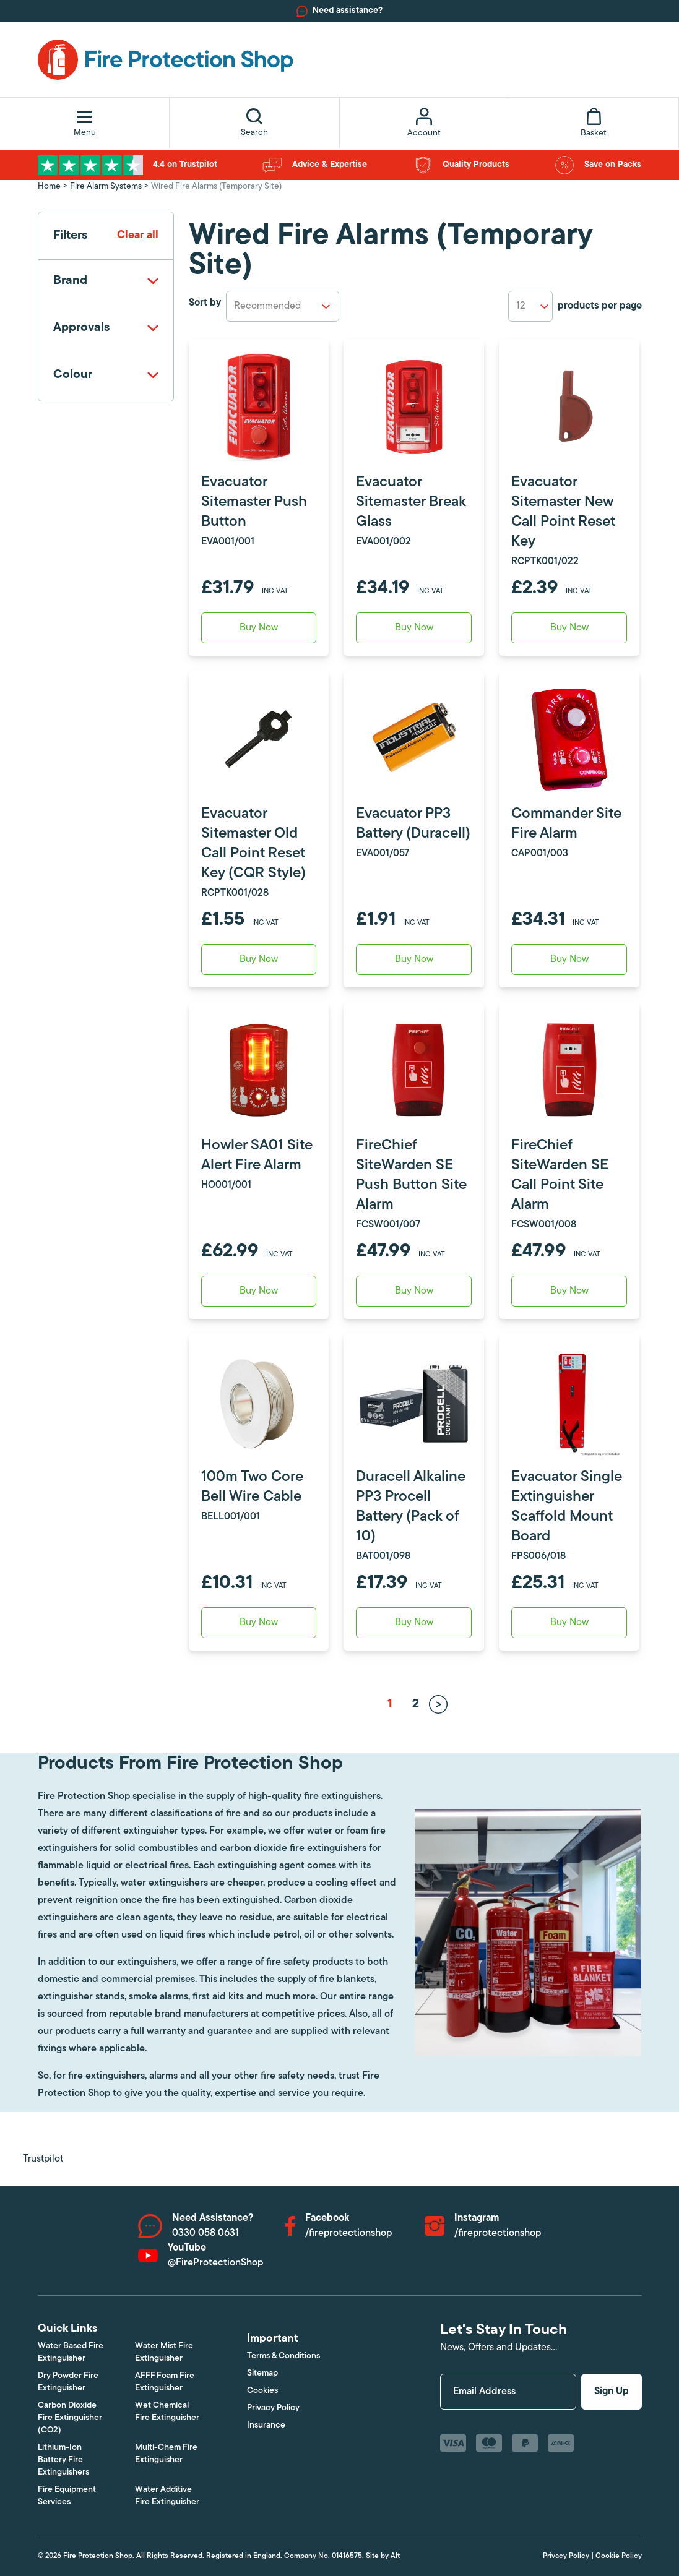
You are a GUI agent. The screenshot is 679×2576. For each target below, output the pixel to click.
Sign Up (611, 2392)
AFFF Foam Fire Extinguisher (164, 2382)
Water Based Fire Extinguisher (70, 2352)
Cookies (262, 2390)
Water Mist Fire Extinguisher (164, 2352)
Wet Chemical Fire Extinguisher (167, 2412)
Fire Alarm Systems (106, 186)
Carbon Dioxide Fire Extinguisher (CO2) (70, 2418)
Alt (395, 2556)
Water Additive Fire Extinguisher (167, 2496)
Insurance (266, 2425)
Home (49, 186)
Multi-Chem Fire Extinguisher (166, 2454)
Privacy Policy (273, 2408)
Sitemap (262, 2373)
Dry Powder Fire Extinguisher (68, 2382)
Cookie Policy (618, 2556)
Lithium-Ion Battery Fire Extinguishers (63, 2460)
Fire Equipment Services (67, 2496)
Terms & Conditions (283, 2356)
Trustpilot (43, 2159)
